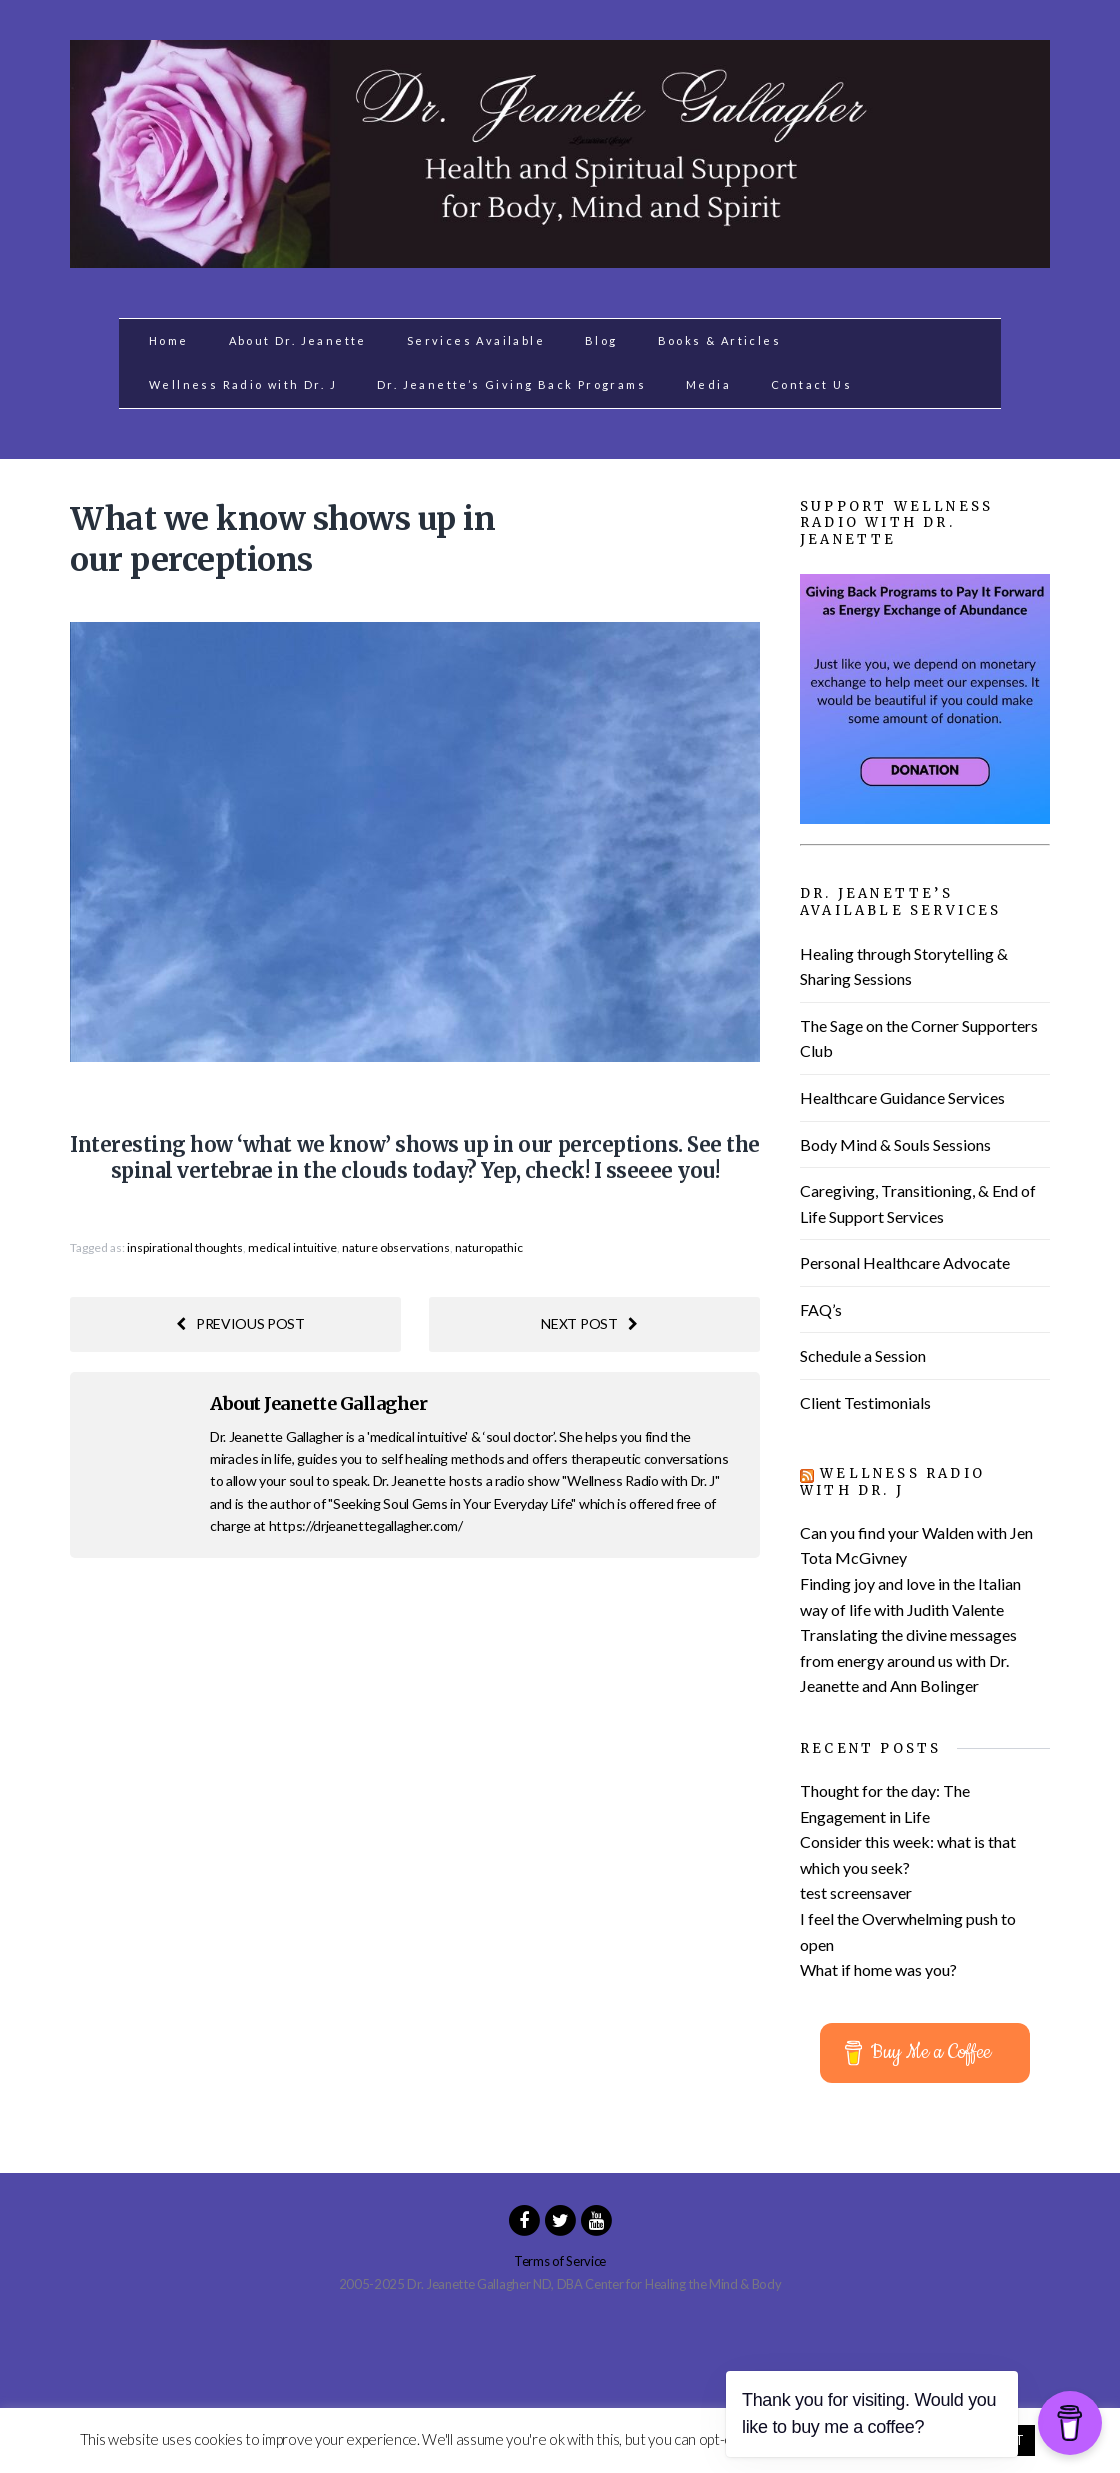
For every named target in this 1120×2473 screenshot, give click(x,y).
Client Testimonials (865, 1402)
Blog (601, 340)
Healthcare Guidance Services (902, 1097)
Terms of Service (560, 2261)
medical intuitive (292, 1247)
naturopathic (489, 1247)
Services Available (476, 340)
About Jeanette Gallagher (318, 1403)
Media (708, 384)
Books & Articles (719, 340)
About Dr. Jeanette (298, 340)
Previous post (240, 1323)
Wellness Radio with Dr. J (243, 384)
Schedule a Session (863, 1355)
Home (169, 340)
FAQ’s (821, 1309)
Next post (589, 1323)
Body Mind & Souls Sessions (895, 1144)
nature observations (396, 1247)
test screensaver (856, 1892)
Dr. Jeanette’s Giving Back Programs (511, 384)
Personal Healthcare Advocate (905, 1262)
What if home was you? (878, 1969)
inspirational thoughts (185, 1247)
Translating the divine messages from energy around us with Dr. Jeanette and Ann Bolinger (908, 1660)
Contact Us (811, 384)
